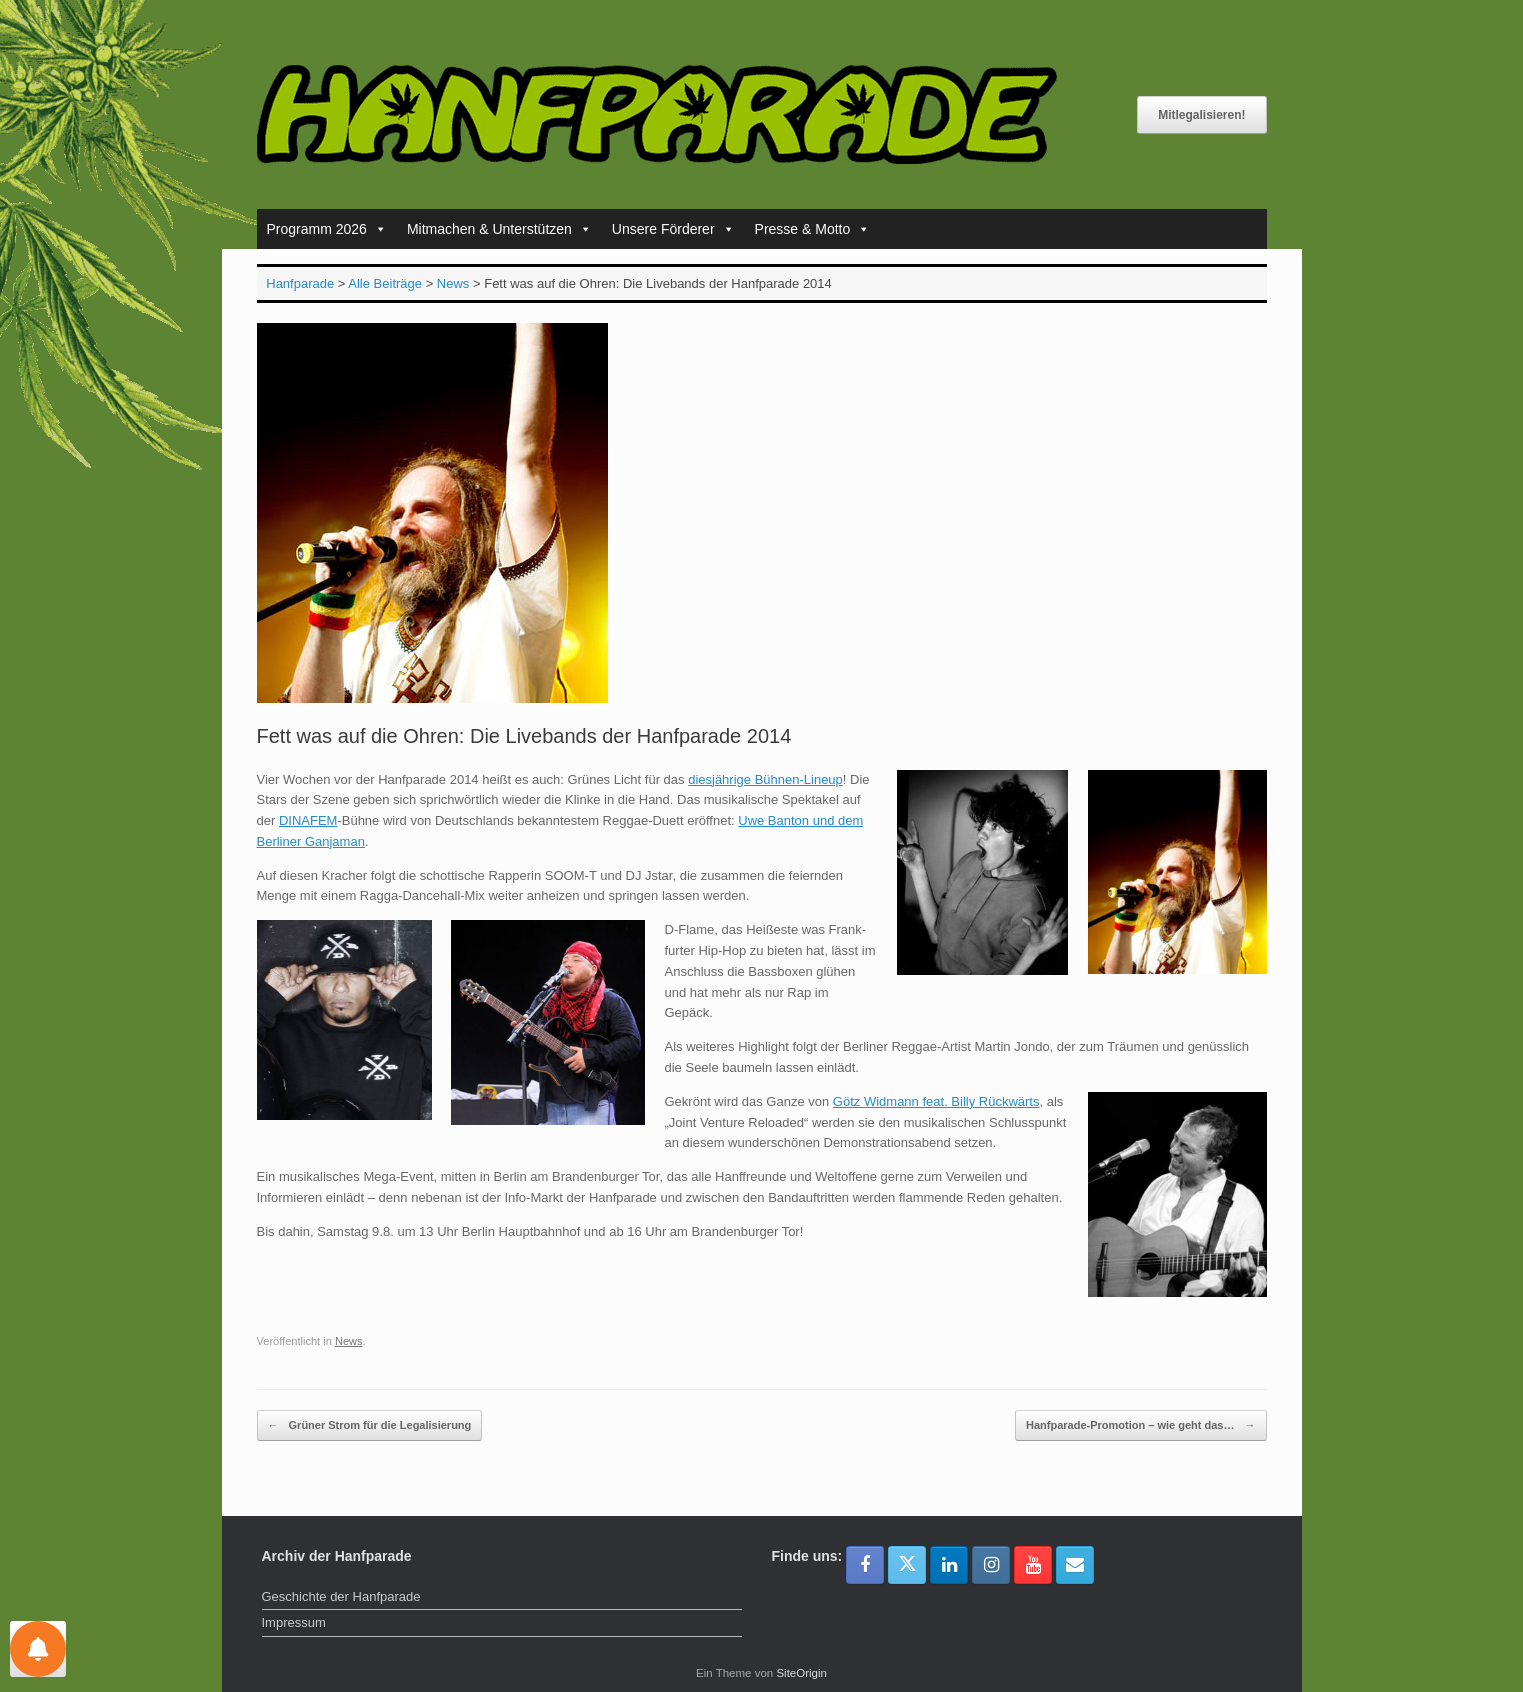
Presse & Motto (813, 229)
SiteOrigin (801, 1673)
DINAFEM (308, 820)
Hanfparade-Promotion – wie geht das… (1140, 1425)
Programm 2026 (327, 229)
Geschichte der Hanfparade (341, 1596)
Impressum (294, 1622)
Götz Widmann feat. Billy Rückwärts (936, 1101)
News (349, 1341)
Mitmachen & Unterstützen (499, 229)
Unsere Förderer (673, 229)
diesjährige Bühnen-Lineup (765, 779)
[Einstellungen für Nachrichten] (38, 1649)
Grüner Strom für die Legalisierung (370, 1425)
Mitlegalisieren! (1201, 115)
